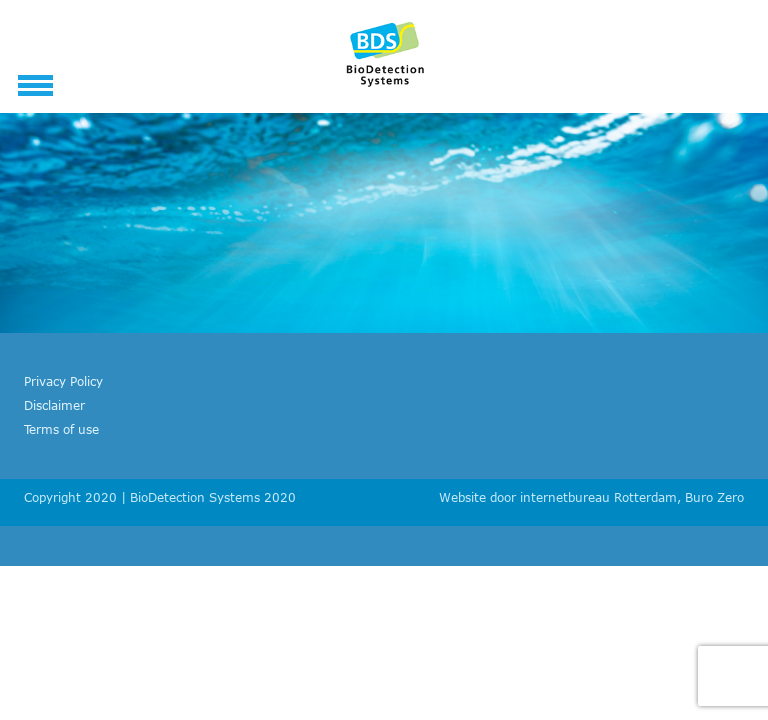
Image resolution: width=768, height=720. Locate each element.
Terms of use (61, 429)
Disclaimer (54, 405)
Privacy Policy (63, 381)
